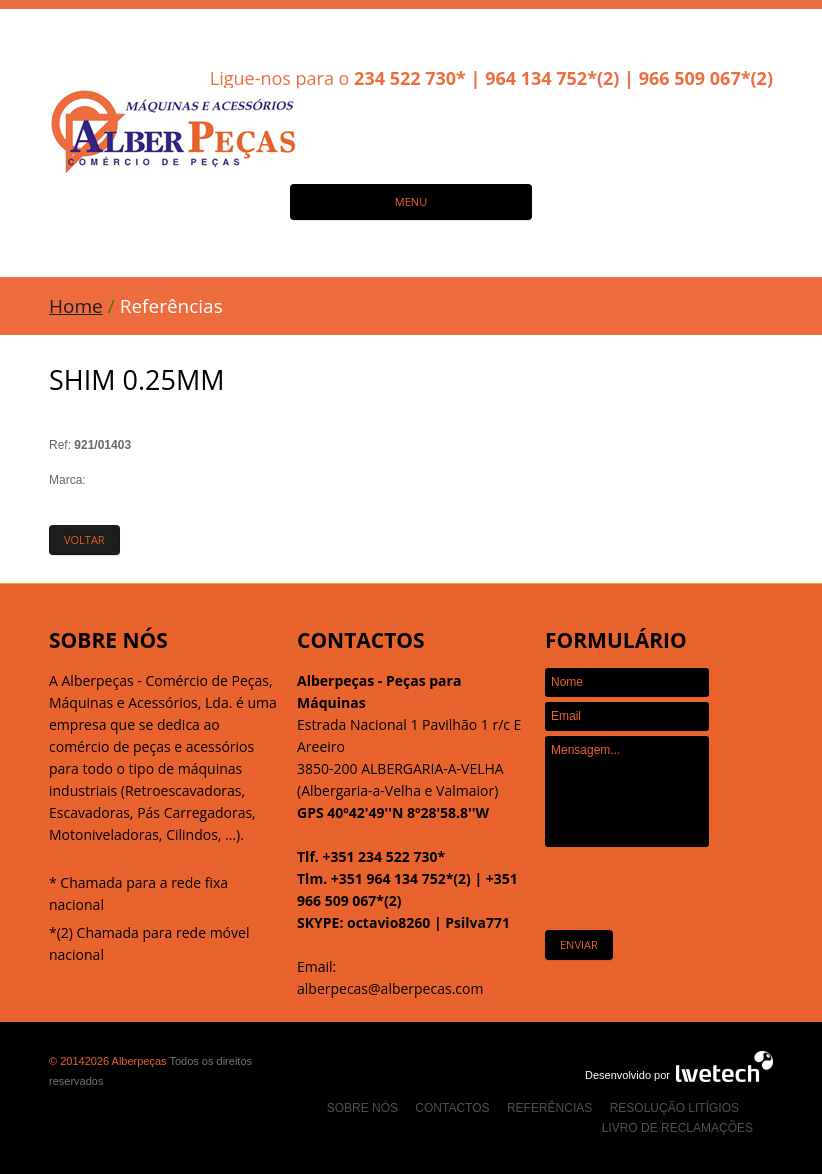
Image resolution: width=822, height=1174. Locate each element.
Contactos (452, 1108)
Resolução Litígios (674, 1108)
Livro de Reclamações (677, 1128)
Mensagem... (627, 791)
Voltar (84, 539)
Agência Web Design (724, 1066)
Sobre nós (362, 1108)
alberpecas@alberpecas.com (390, 988)
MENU (411, 201)
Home (76, 306)
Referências (549, 1108)
